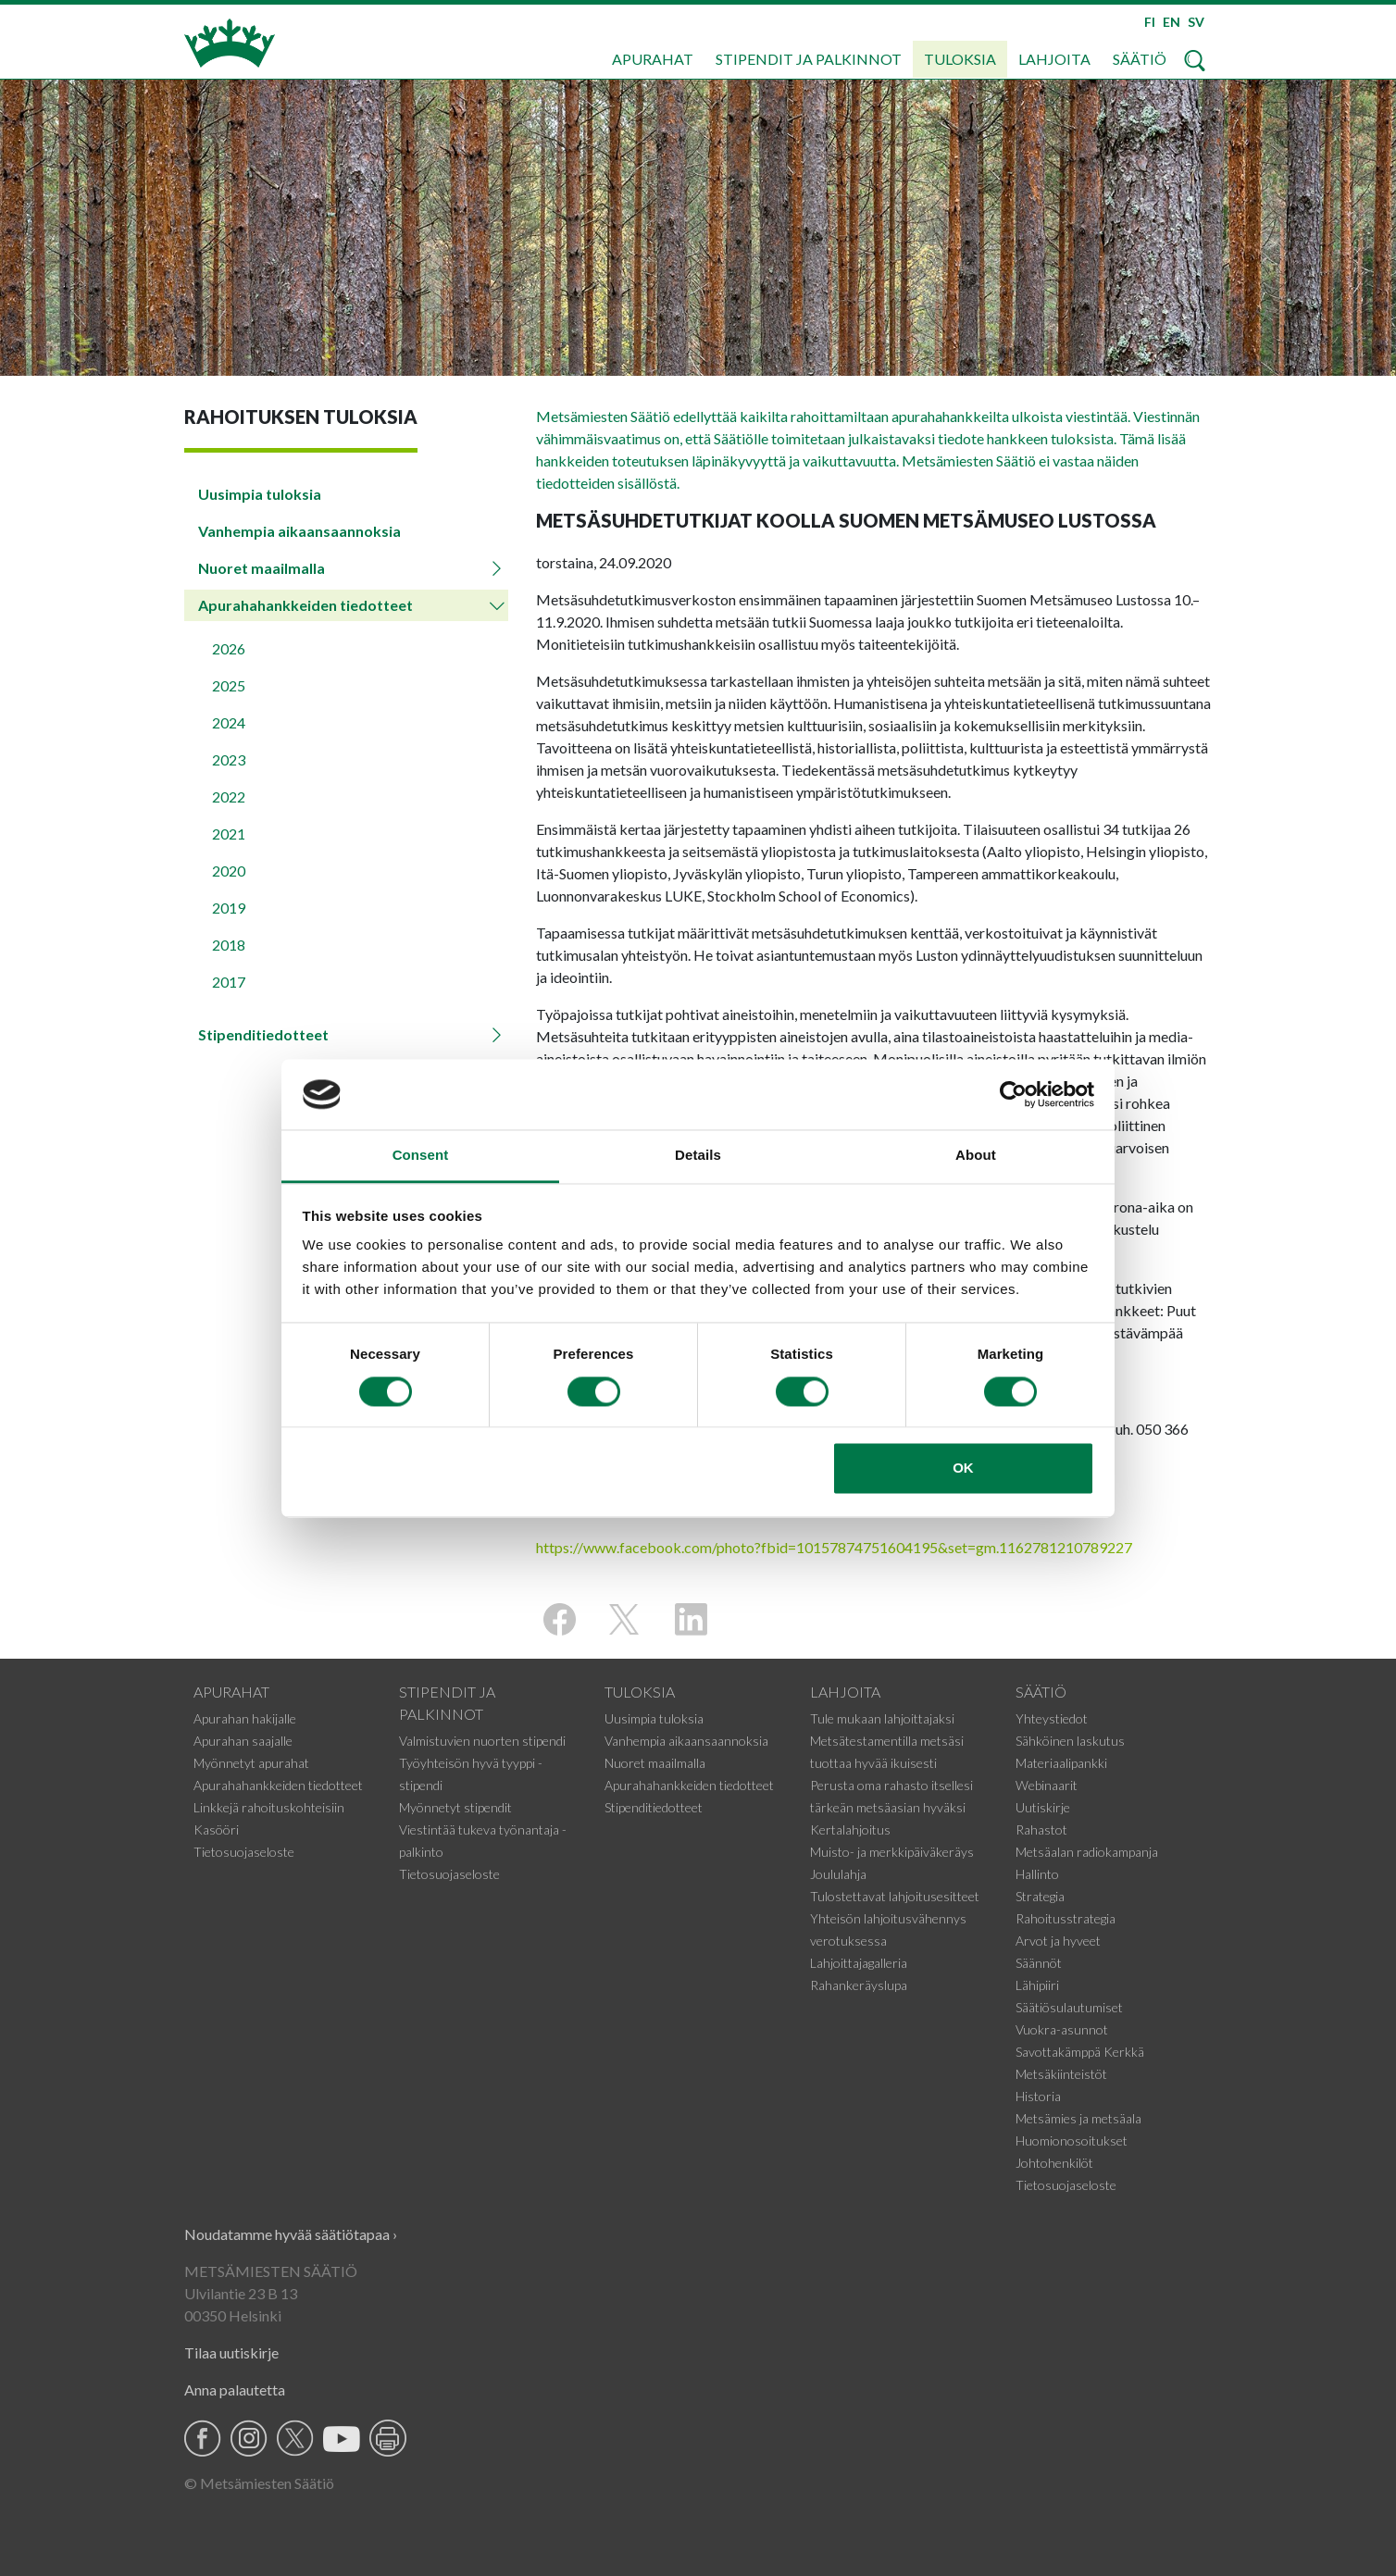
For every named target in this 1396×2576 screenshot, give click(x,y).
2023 (228, 759)
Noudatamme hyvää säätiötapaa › (290, 2234)
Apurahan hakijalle (244, 1718)
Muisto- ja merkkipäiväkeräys (892, 1852)
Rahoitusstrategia (1066, 1918)
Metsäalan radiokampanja (1087, 1852)
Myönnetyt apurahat (251, 1763)
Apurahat (652, 59)
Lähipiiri (1037, 1985)
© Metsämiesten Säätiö (259, 2483)
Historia (1038, 2096)
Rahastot (1041, 1829)
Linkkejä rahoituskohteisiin (268, 1807)
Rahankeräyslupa (858, 1985)
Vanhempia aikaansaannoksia (299, 531)
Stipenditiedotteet (263, 1034)
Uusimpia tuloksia (259, 494)
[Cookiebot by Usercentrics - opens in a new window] (1013, 1094)
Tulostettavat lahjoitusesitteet (894, 1896)
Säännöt (1039, 1963)
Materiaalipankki (1061, 1763)
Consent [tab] (421, 1156)
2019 (228, 907)
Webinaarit (1047, 1785)
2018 (228, 944)
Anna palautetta (234, 2389)
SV (1196, 22)
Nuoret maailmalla (261, 568)
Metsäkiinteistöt (1061, 2074)
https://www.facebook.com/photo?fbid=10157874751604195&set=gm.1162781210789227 (834, 1547)
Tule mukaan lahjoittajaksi (882, 1718)
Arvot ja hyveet (1058, 1940)
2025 (228, 685)
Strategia (1040, 1896)
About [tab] (975, 1156)
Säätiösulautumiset (1069, 2007)
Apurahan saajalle (243, 1740)
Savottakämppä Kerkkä (1080, 2052)
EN (1171, 22)
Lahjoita (1054, 59)
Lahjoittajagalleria (858, 1963)
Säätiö (1139, 59)
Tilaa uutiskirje (231, 2352)
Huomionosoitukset (1072, 2140)
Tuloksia (960, 59)
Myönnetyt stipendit (455, 1807)
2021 (228, 833)
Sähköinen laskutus (1070, 1740)
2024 (228, 722)
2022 (228, 796)
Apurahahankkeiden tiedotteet (305, 605)
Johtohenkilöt (1054, 2163)
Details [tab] (698, 1156)
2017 (228, 981)
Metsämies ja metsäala (1078, 2118)
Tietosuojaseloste (243, 1852)
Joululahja (838, 1874)
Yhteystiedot (1052, 1718)
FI (1149, 22)
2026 (228, 648)
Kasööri (216, 1829)
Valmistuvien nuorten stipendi (482, 1740)
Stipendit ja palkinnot (809, 59)
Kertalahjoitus (850, 1829)
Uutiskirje (1043, 1807)
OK (963, 1468)
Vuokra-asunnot (1062, 2029)
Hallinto (1037, 1874)
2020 (228, 870)
